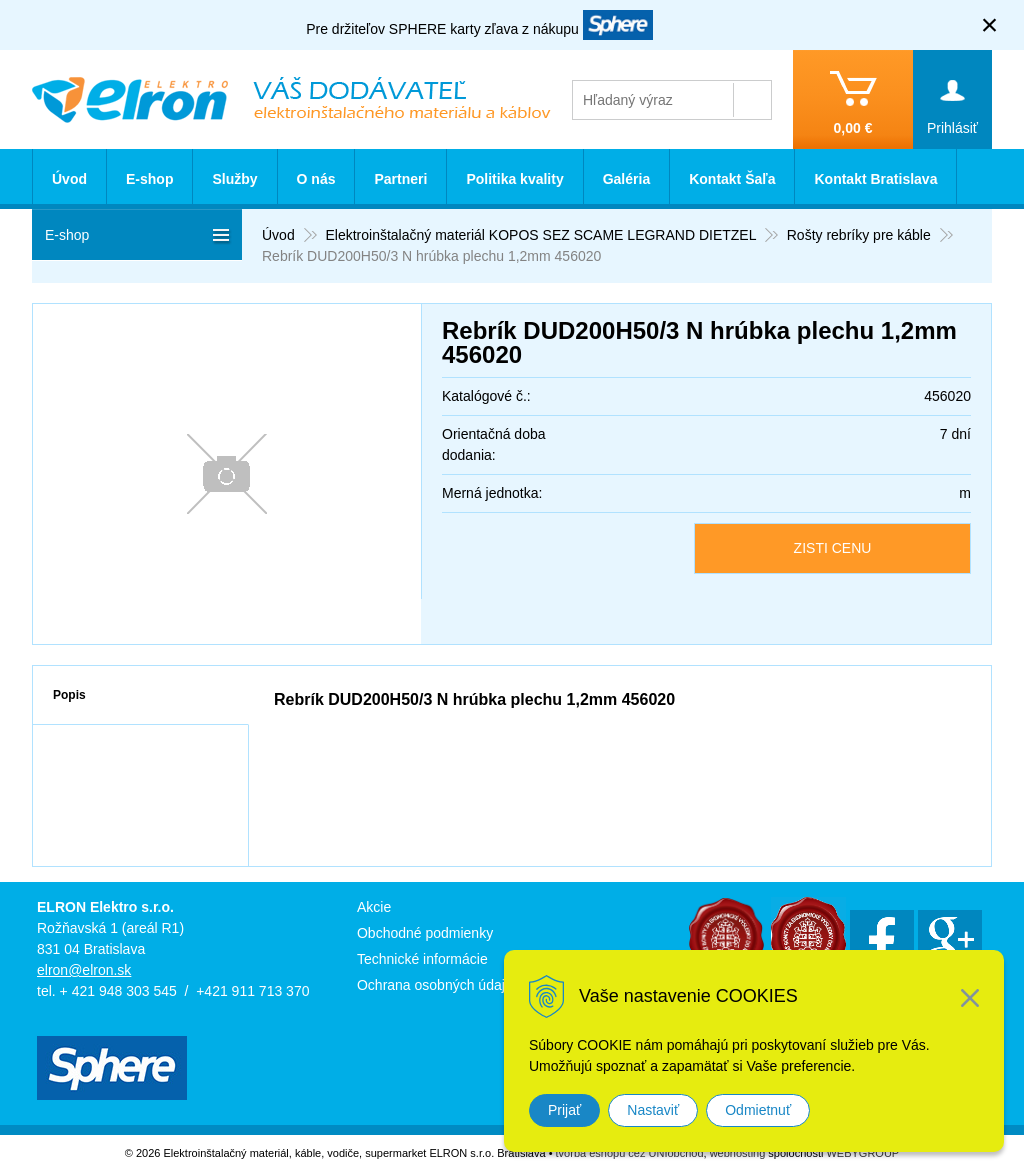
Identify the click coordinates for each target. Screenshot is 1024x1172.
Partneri (400, 179)
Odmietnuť (758, 1110)
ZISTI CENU (833, 548)
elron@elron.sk (84, 970)
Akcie (374, 907)
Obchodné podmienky (425, 933)
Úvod (69, 179)
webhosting (738, 1153)
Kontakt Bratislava (875, 179)
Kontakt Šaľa (732, 179)
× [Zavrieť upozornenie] (990, 24)
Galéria (626, 179)
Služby (234, 179)
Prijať (564, 1110)
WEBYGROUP (862, 1153)
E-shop (149, 179)
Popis (69, 695)
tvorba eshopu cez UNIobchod (630, 1153)
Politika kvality (514, 179)
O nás (316, 179)
